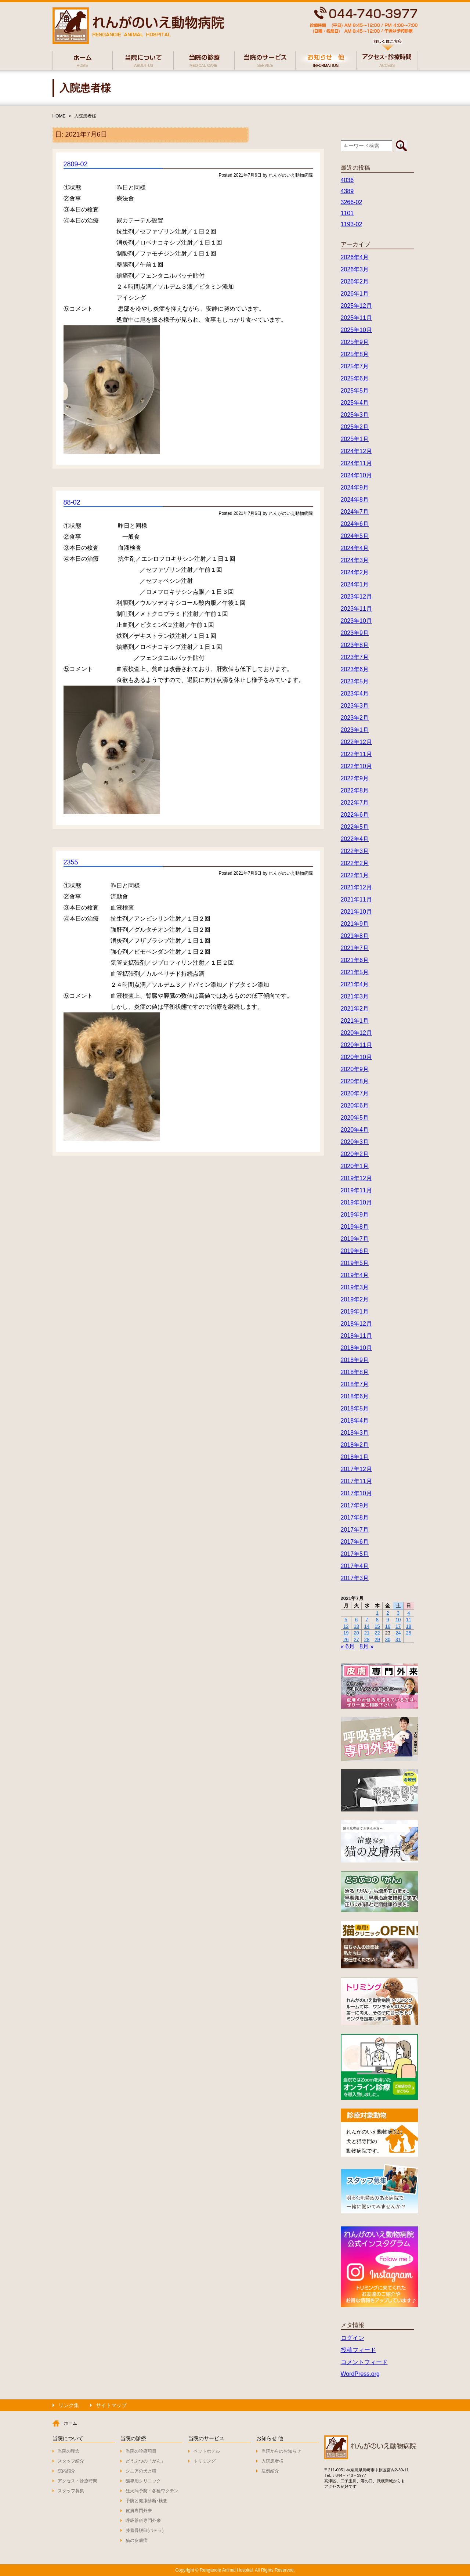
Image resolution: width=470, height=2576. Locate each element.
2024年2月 (355, 572)
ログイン (352, 2338)
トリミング (205, 2461)
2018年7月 (355, 1384)
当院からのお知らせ (281, 2451)
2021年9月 (355, 924)
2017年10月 (356, 1493)
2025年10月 (356, 330)
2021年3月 (355, 996)
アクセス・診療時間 (77, 2480)
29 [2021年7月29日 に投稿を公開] (377, 1639)
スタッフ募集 (71, 2490)
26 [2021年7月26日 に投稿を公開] (345, 1639)
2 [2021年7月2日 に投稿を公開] (387, 1613)
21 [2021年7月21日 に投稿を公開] (366, 1633)
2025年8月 (355, 354)
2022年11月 (356, 754)
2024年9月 (355, 487)
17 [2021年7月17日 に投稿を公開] (398, 1626)
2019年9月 (355, 1214)
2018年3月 (355, 1433)
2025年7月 (355, 366)
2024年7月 (355, 512)
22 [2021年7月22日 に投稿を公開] (377, 1633)
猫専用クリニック (143, 2480)
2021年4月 (355, 984)
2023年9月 (355, 633)
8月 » (366, 1646)
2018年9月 (355, 1360)
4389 (347, 191)
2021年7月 (355, 948)
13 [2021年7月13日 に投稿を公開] (356, 1626)
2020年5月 (355, 1117)
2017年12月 (356, 1469)
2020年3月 (355, 1142)
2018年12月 (356, 1323)
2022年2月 (355, 863)
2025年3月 (355, 415)
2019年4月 (355, 1275)
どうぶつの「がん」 (145, 2461)
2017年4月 (355, 1566)
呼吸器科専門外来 (143, 2520)
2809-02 (76, 164)
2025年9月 (355, 342)
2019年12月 (356, 1178)
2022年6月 (355, 815)
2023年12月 (356, 596)
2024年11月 (356, 463)
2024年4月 (355, 548)
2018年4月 (355, 1420)
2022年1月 (355, 875)
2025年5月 (355, 390)
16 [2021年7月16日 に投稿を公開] (387, 1626)
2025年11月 (356, 318)
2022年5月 (355, 827)
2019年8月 (355, 1227)
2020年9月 (355, 1069)
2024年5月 (355, 536)
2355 (71, 862)
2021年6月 (355, 960)
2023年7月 (355, 657)
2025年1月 (355, 439)
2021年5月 (355, 972)
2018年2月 (355, 1445)
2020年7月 (355, 1093)
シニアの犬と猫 (141, 2471)
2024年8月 (355, 499)
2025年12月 (356, 306)
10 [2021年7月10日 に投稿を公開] (398, 1619)
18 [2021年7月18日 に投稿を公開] (408, 1626)
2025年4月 (355, 403)
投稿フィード (358, 2350)
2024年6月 (355, 524)
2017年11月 (356, 1481)
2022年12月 (356, 742)
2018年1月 (355, 1457)
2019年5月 (355, 1263)
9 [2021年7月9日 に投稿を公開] (387, 1619)
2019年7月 (355, 1239)
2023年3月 (355, 705)
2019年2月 (355, 1299)
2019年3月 (355, 1287)
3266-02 (351, 202)
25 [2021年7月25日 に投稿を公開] (408, 1633)
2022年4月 (355, 839)
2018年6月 (355, 1396)
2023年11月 (356, 609)
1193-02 (351, 224)
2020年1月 (355, 1166)
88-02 (72, 502)
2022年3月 (355, 851)
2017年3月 (355, 1578)
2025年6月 (355, 378)
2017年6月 (355, 1542)
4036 (347, 180)
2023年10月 (356, 621)
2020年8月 (355, 1081)
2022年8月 (355, 790)
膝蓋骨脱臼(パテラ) (145, 2530)
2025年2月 (355, 427)
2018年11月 (356, 1336)
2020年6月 (355, 1105)
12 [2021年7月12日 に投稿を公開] (345, 1626)
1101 (347, 213)
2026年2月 (355, 281)
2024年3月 (355, 560)
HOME (59, 116)
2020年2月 (355, 1154)
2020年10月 (356, 1057)
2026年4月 (355, 257)
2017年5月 (355, 1554)
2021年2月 (355, 1008)
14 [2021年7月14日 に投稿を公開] (366, 1626)
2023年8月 (355, 645)
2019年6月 (355, 1251)
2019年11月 (356, 1190)
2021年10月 (356, 911)
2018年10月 (356, 1348)
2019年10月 (356, 1202)
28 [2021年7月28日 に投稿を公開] (366, 1639)
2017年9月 (355, 1505)
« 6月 (348, 1646)
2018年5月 (355, 1408)
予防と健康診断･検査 (146, 2500)
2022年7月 (355, 802)
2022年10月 (356, 766)
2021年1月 (355, 1021)
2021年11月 (356, 899)
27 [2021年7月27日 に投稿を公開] (356, 1639)
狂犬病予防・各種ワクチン (152, 2490)
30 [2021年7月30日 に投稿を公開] (387, 1639)
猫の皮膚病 (137, 2540)
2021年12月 (356, 887)
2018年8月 (355, 1372)
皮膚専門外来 (139, 2510)
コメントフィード (364, 2362)
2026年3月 (355, 269)
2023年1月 (355, 730)
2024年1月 (355, 584)
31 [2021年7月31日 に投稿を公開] (398, 1639)
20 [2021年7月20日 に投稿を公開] (356, 1633)
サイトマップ (111, 2405)
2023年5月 (355, 681)
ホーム (70, 2423)
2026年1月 (355, 293)
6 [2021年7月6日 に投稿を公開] (356, 1619)
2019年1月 (355, 1311)
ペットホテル (207, 2451)
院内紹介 (66, 2471)
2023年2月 (355, 718)
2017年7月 (355, 1530)
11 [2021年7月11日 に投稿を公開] (408, 1619)
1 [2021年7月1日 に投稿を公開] (377, 1613)
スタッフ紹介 (71, 2461)
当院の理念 (69, 2451)
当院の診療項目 (141, 2451)
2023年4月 (355, 693)
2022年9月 (355, 778)
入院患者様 (85, 116)
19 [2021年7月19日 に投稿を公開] (345, 1633)
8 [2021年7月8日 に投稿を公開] (377, 1619)
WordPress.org (360, 2374)
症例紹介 (270, 2471)
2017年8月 (355, 1517)
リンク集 (68, 2405)
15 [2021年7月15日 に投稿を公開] (377, 1626)
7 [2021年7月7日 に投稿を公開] (366, 1619)
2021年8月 (355, 936)
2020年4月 (355, 1130)
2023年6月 (355, 669)
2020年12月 (356, 1033)
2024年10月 (356, 475)
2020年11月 (356, 1045)
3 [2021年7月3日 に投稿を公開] (398, 1613)
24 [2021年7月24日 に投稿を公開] (398, 1633)
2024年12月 (356, 451)
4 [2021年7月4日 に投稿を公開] (408, 1613)
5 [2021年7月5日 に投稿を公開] (346, 1619)
